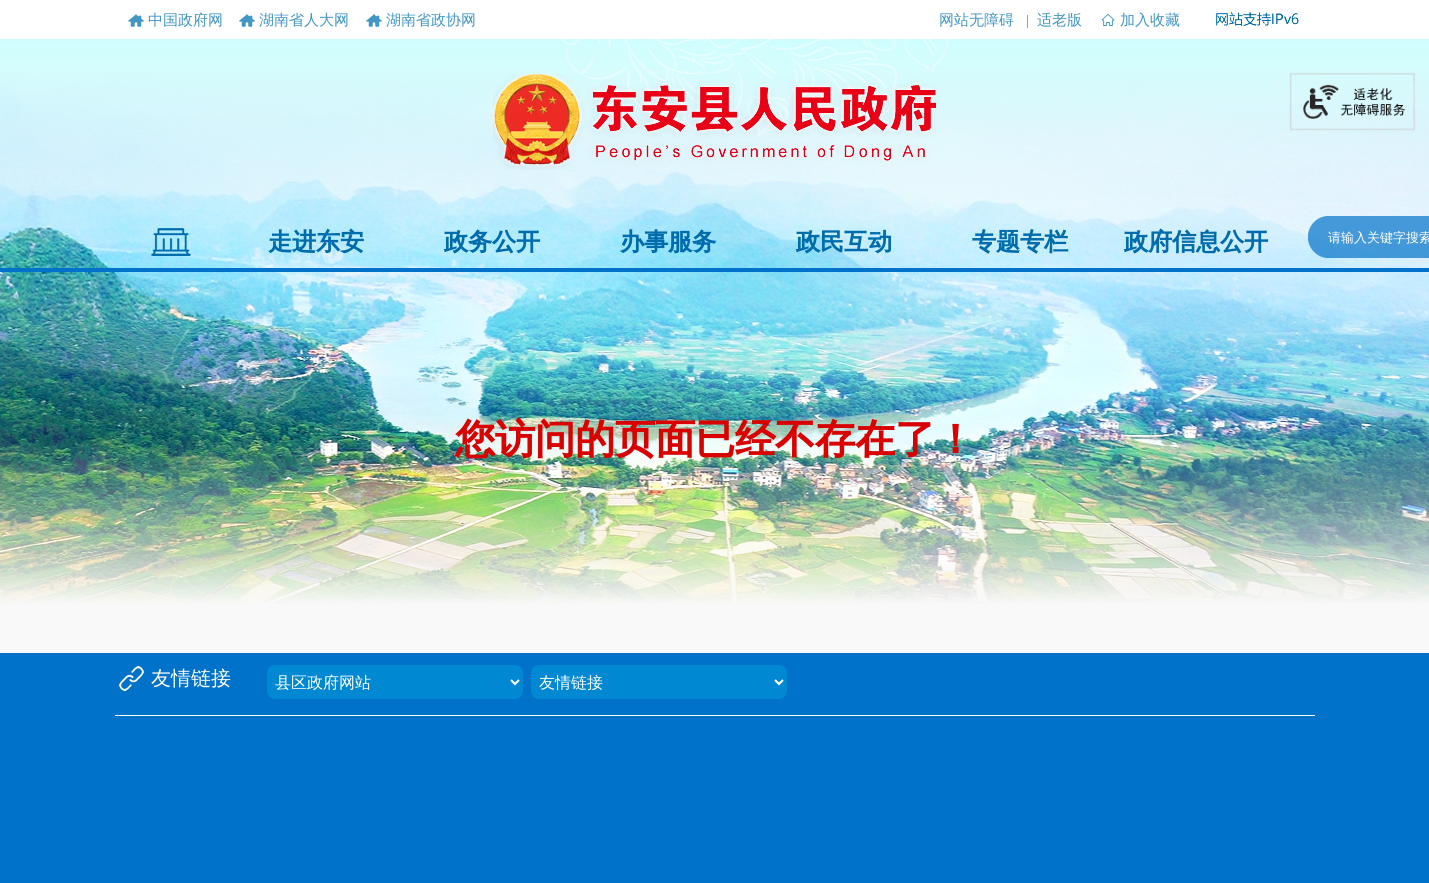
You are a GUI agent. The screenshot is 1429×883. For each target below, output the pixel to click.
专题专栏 (1020, 242)
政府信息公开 (1196, 242)
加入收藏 (1150, 20)
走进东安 (316, 242)
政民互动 (844, 242)
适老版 (1059, 20)
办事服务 (668, 242)
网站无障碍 (976, 20)
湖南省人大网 (304, 20)
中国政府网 (185, 20)
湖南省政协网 (431, 20)
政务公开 (492, 242)
